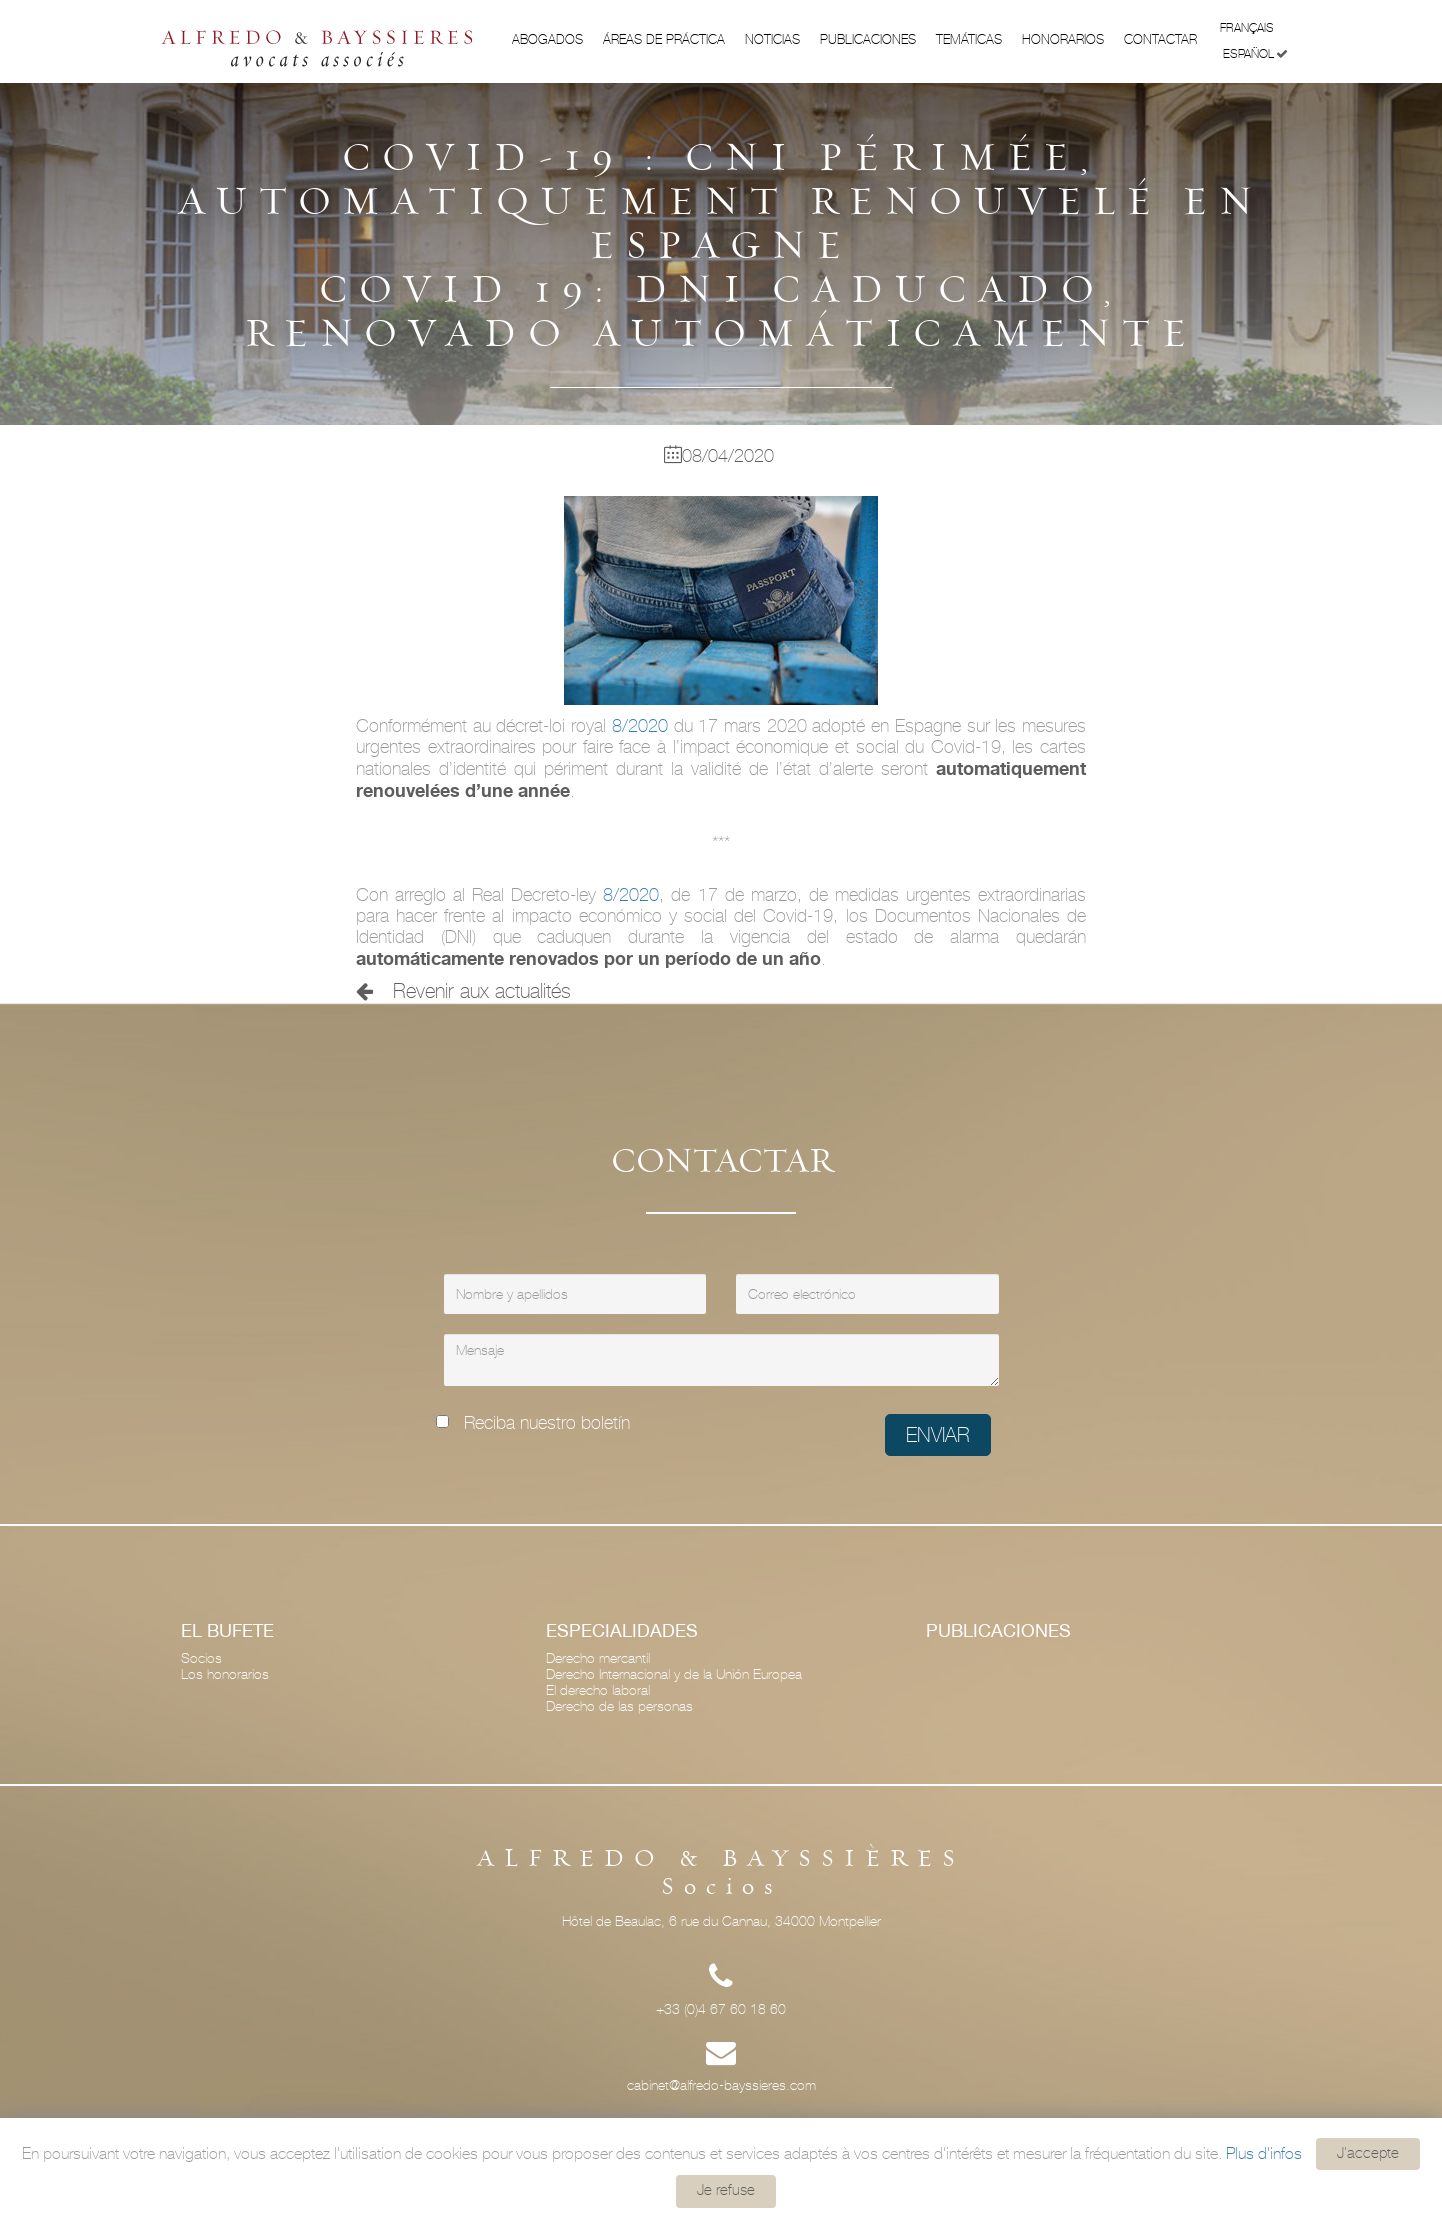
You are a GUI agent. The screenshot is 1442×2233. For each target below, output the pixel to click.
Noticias (772, 39)
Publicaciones (868, 39)
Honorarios (1063, 39)
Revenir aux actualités (463, 991)
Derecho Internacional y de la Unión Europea (674, 1674)
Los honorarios (225, 1674)
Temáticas (969, 39)
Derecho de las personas (619, 1706)
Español (1255, 54)
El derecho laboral (598, 1690)
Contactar (1160, 39)
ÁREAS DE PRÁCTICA (664, 39)
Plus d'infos (1264, 2152)
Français (1254, 26)
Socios (201, 1658)
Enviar (938, 1435)
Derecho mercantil (598, 1658)
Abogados (547, 39)
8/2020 (640, 725)
